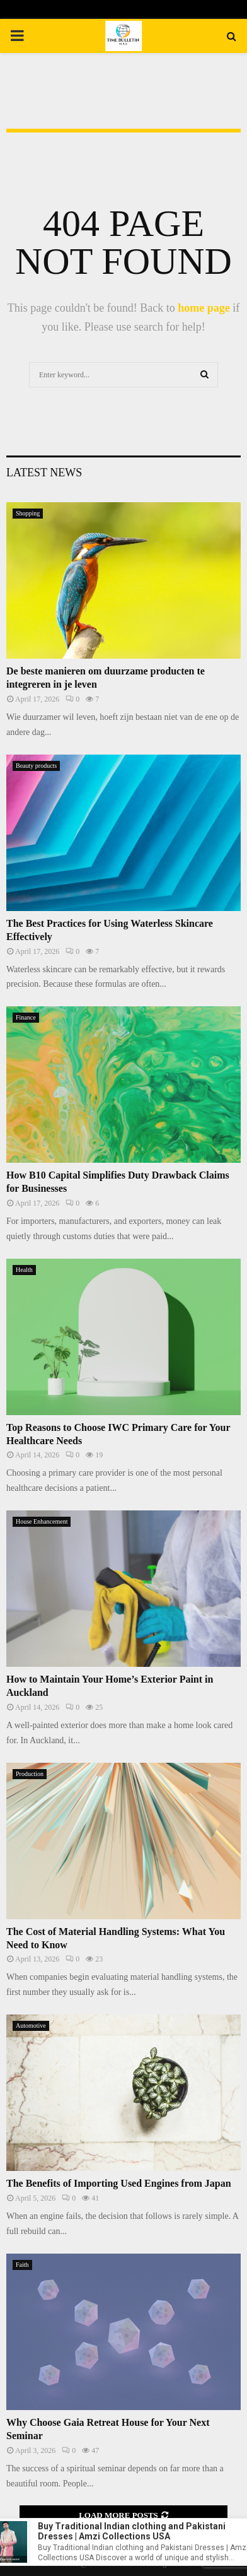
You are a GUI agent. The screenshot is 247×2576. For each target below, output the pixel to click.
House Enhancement (41, 1521)
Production (29, 1773)
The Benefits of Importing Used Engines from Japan (118, 2183)
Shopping (28, 513)
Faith (22, 2264)
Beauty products (36, 765)
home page (204, 308)
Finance (26, 1017)
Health (24, 1269)
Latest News (44, 472)
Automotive (31, 2025)
